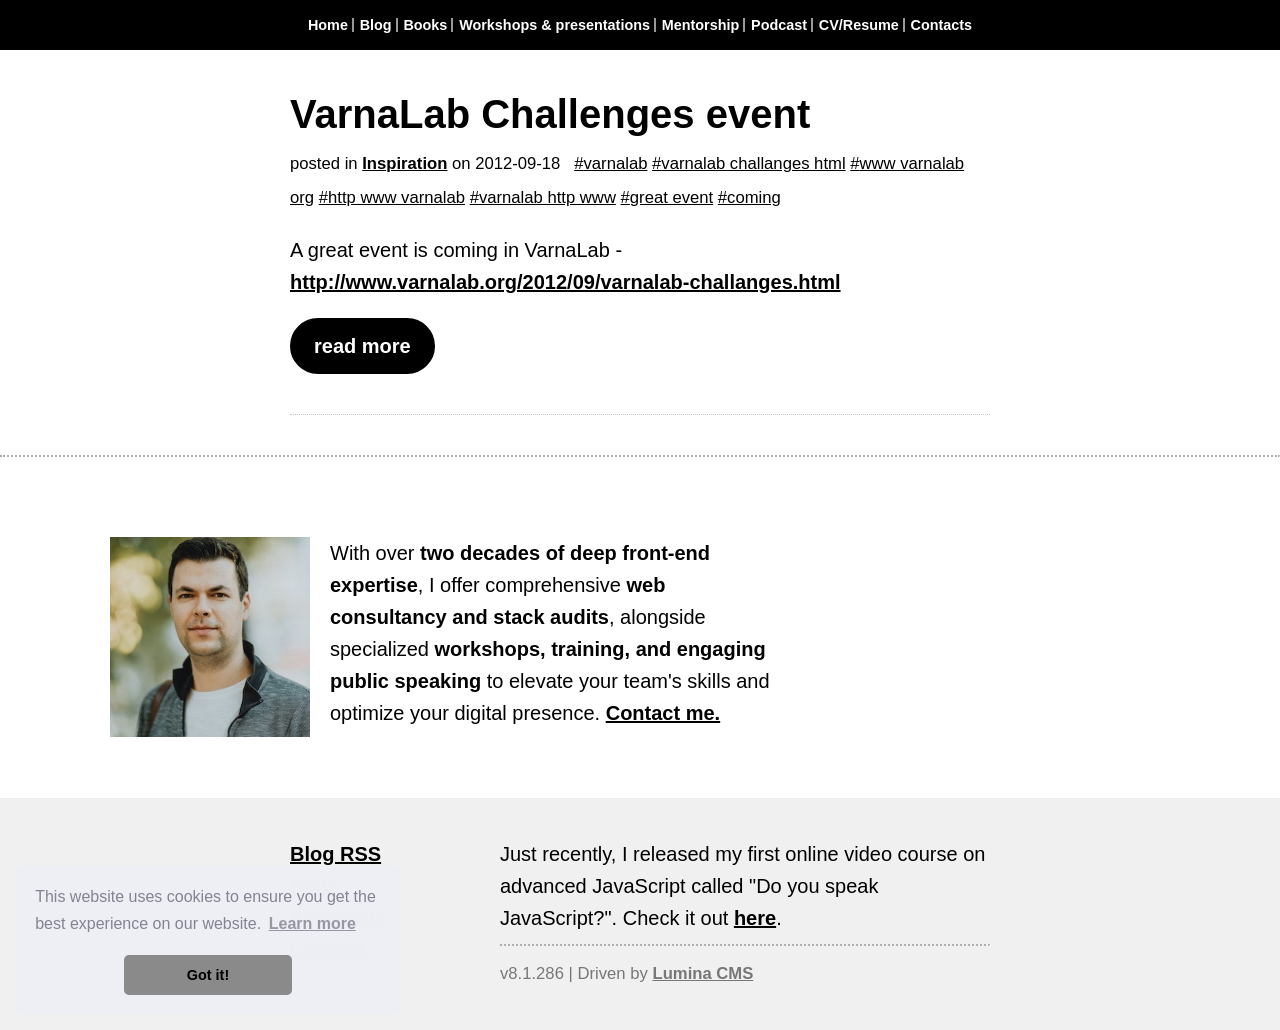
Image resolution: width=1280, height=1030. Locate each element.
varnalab (616, 163)
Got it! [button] (208, 975)
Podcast (779, 25)
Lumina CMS (702, 973)
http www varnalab (396, 197)
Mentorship (701, 25)
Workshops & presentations (554, 25)
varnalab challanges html (753, 163)
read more (362, 346)
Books (425, 25)
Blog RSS (335, 854)
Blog (376, 25)
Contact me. (663, 713)
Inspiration (404, 163)
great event (671, 197)
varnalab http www (547, 197)
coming (754, 197)
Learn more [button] (312, 923)
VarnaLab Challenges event (550, 114)
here (755, 918)
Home (328, 25)
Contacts (942, 25)
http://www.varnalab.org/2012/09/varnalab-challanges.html (565, 282)
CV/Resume (859, 25)
